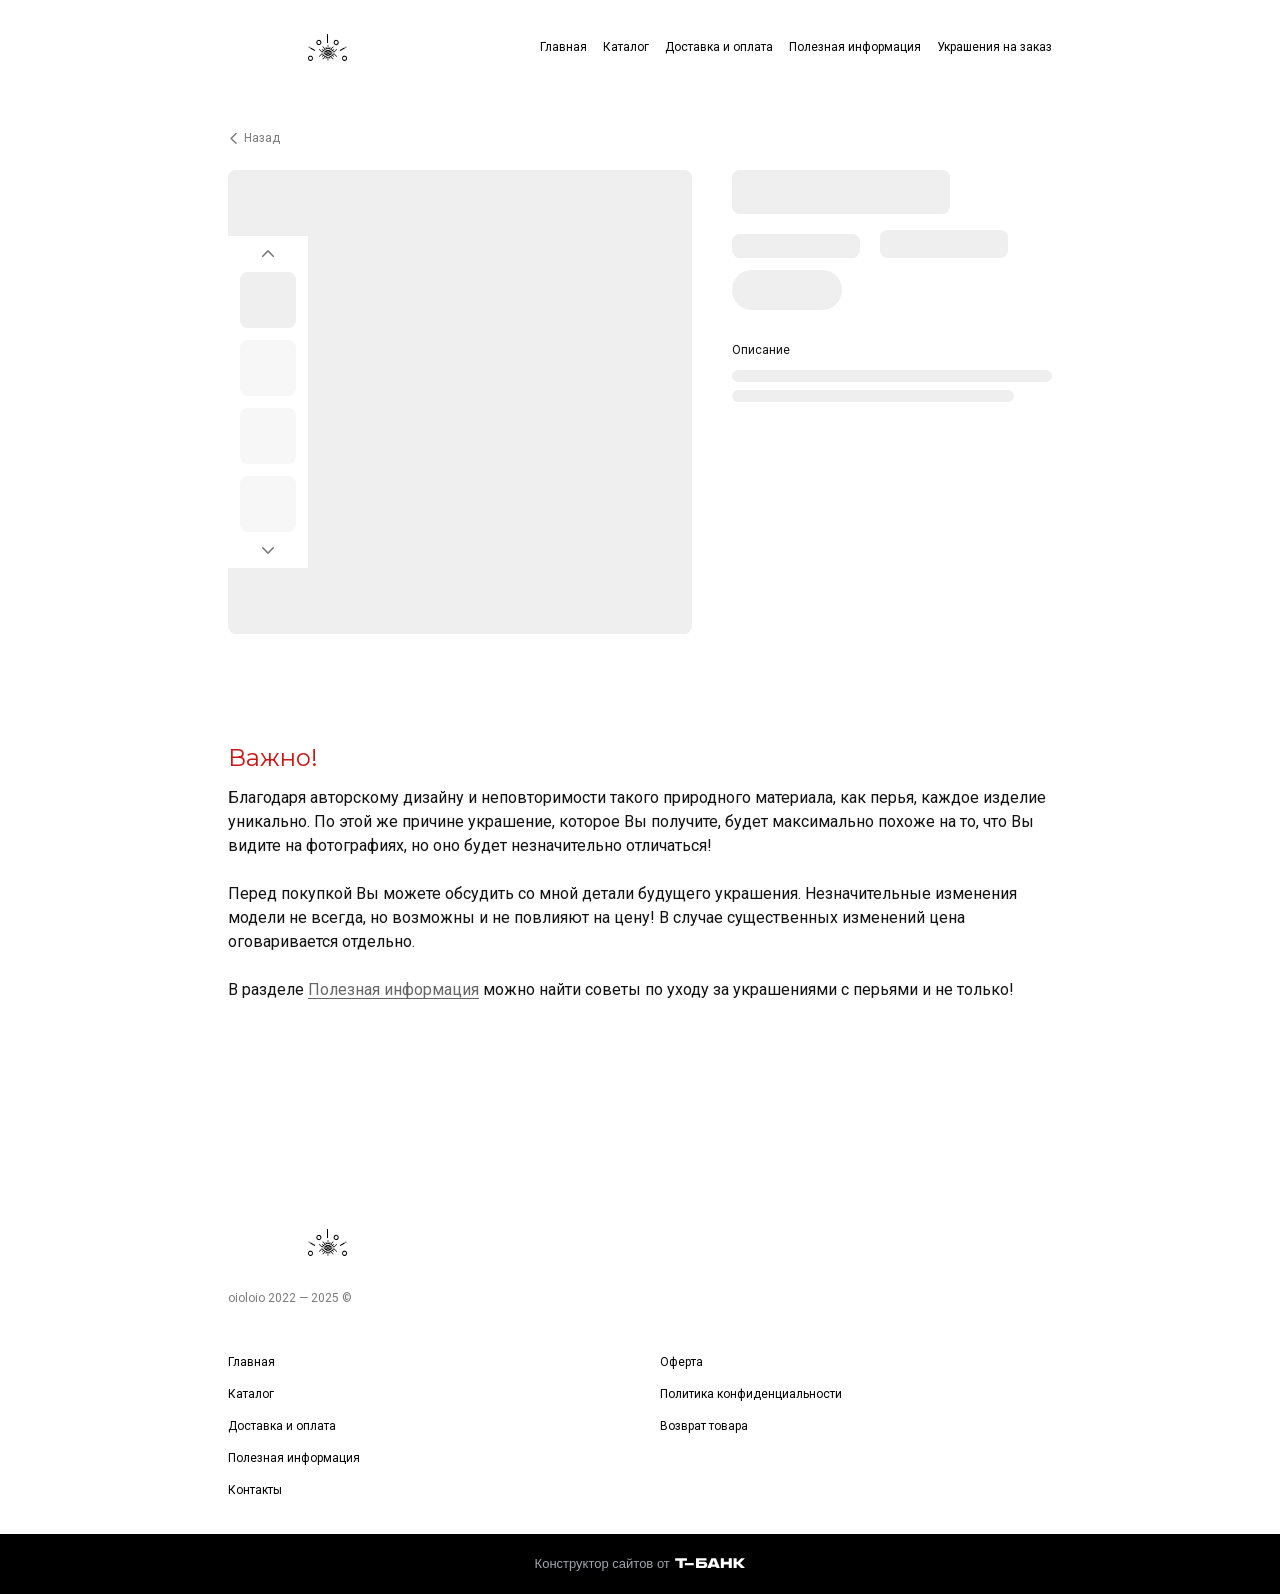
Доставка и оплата (719, 47)
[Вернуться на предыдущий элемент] (268, 248)
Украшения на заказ (994, 47)
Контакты (255, 1490)
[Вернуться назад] (640, 138)
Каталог (626, 47)
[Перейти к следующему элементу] (268, 556)
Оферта (681, 1362)
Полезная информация (855, 47)
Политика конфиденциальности (751, 1394)
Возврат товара (704, 1426)
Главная (563, 47)
